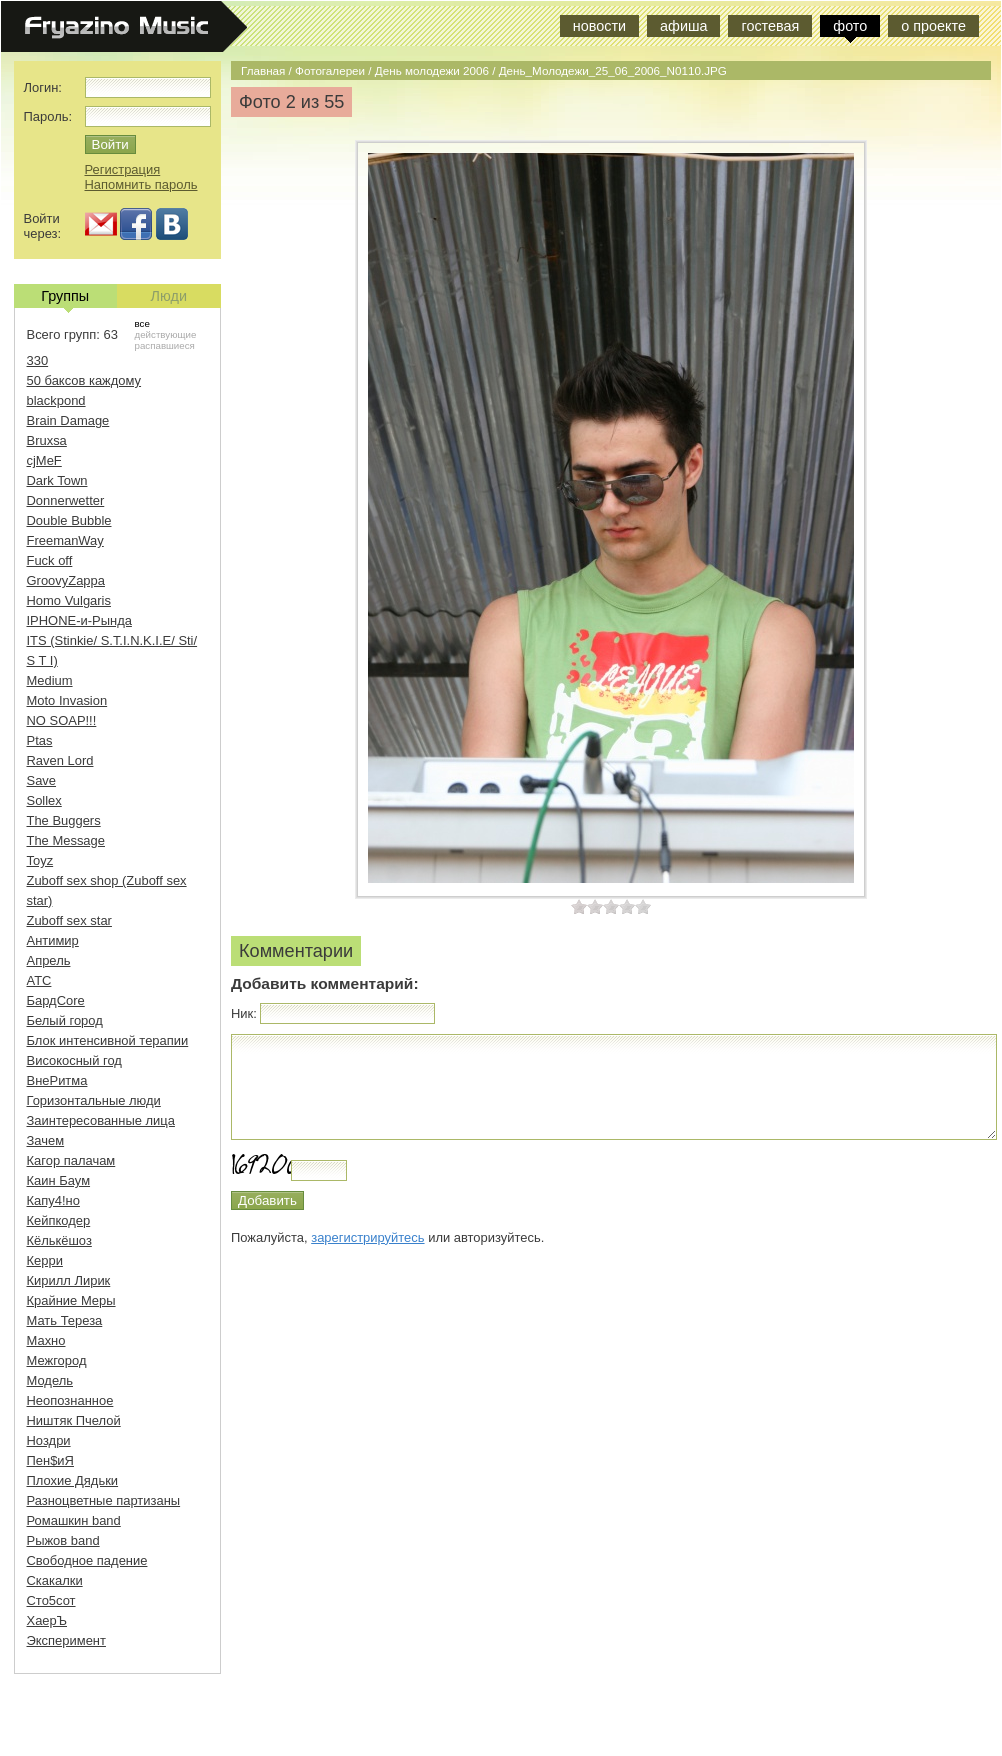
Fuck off (50, 560)
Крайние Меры (71, 1300)
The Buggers (64, 820)
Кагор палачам (71, 1160)
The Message (66, 840)
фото (850, 26)
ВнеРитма (57, 1080)
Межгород (57, 1360)
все (142, 323)
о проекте (933, 26)
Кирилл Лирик (69, 1280)
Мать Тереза (65, 1320)
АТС (39, 980)
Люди (169, 296)
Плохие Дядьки (73, 1480)
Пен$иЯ (50, 1460)
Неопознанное (70, 1400)
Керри (45, 1260)
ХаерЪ (47, 1620)
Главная (263, 70)
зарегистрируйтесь (367, 1237)
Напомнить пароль (141, 184)
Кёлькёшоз (59, 1240)
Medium (50, 680)
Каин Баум (59, 1180)
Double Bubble (69, 520)
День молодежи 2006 (432, 70)
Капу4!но (53, 1200)
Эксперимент (66, 1640)
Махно (46, 1340)
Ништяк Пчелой (74, 1420)
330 (38, 360)
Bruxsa (47, 440)
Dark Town (57, 480)
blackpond (56, 400)
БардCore (56, 1000)
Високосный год (74, 1060)
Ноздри (49, 1440)
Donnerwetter (66, 500)
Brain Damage (68, 420)
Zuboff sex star (69, 920)
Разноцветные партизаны (104, 1500)
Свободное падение (87, 1560)
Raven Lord (60, 760)
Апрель (49, 960)
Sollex (44, 800)
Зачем (46, 1140)
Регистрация (123, 169)
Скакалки (55, 1580)
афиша (683, 26)
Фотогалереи (330, 70)
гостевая (770, 26)
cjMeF (44, 460)
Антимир (53, 940)
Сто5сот (51, 1600)
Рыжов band (63, 1540)
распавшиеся (165, 345)
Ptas (40, 740)
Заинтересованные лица (101, 1120)
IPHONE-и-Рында (79, 620)
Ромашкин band (74, 1520)
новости (599, 26)
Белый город (65, 1020)
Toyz (40, 860)
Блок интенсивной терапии (108, 1040)
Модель (50, 1380)
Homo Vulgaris (69, 600)
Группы (65, 298)
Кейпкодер (59, 1220)
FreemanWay (65, 540)
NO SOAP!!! (62, 720)
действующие (166, 334)
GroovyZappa (66, 580)
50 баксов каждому (84, 380)
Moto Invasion (67, 700)
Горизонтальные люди (94, 1100)
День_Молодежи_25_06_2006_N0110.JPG (613, 70)
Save (42, 780)
